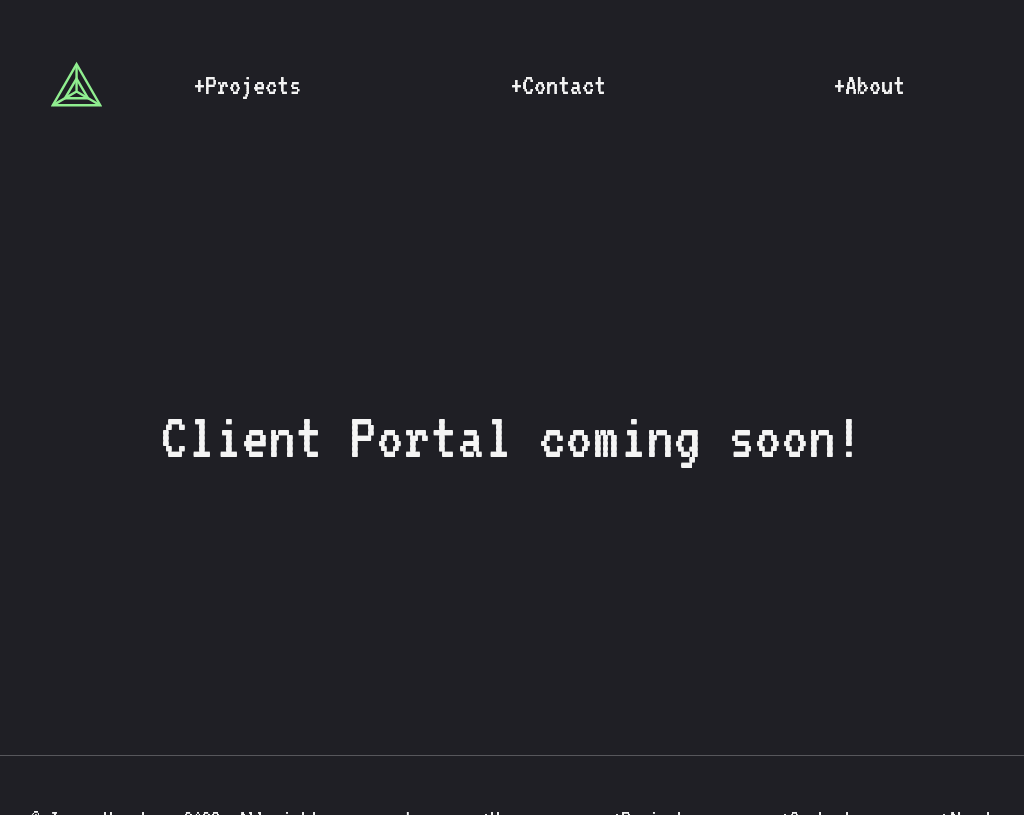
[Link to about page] (868, 84)
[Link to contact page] (557, 84)
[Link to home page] (76, 84)
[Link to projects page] (246, 84)
